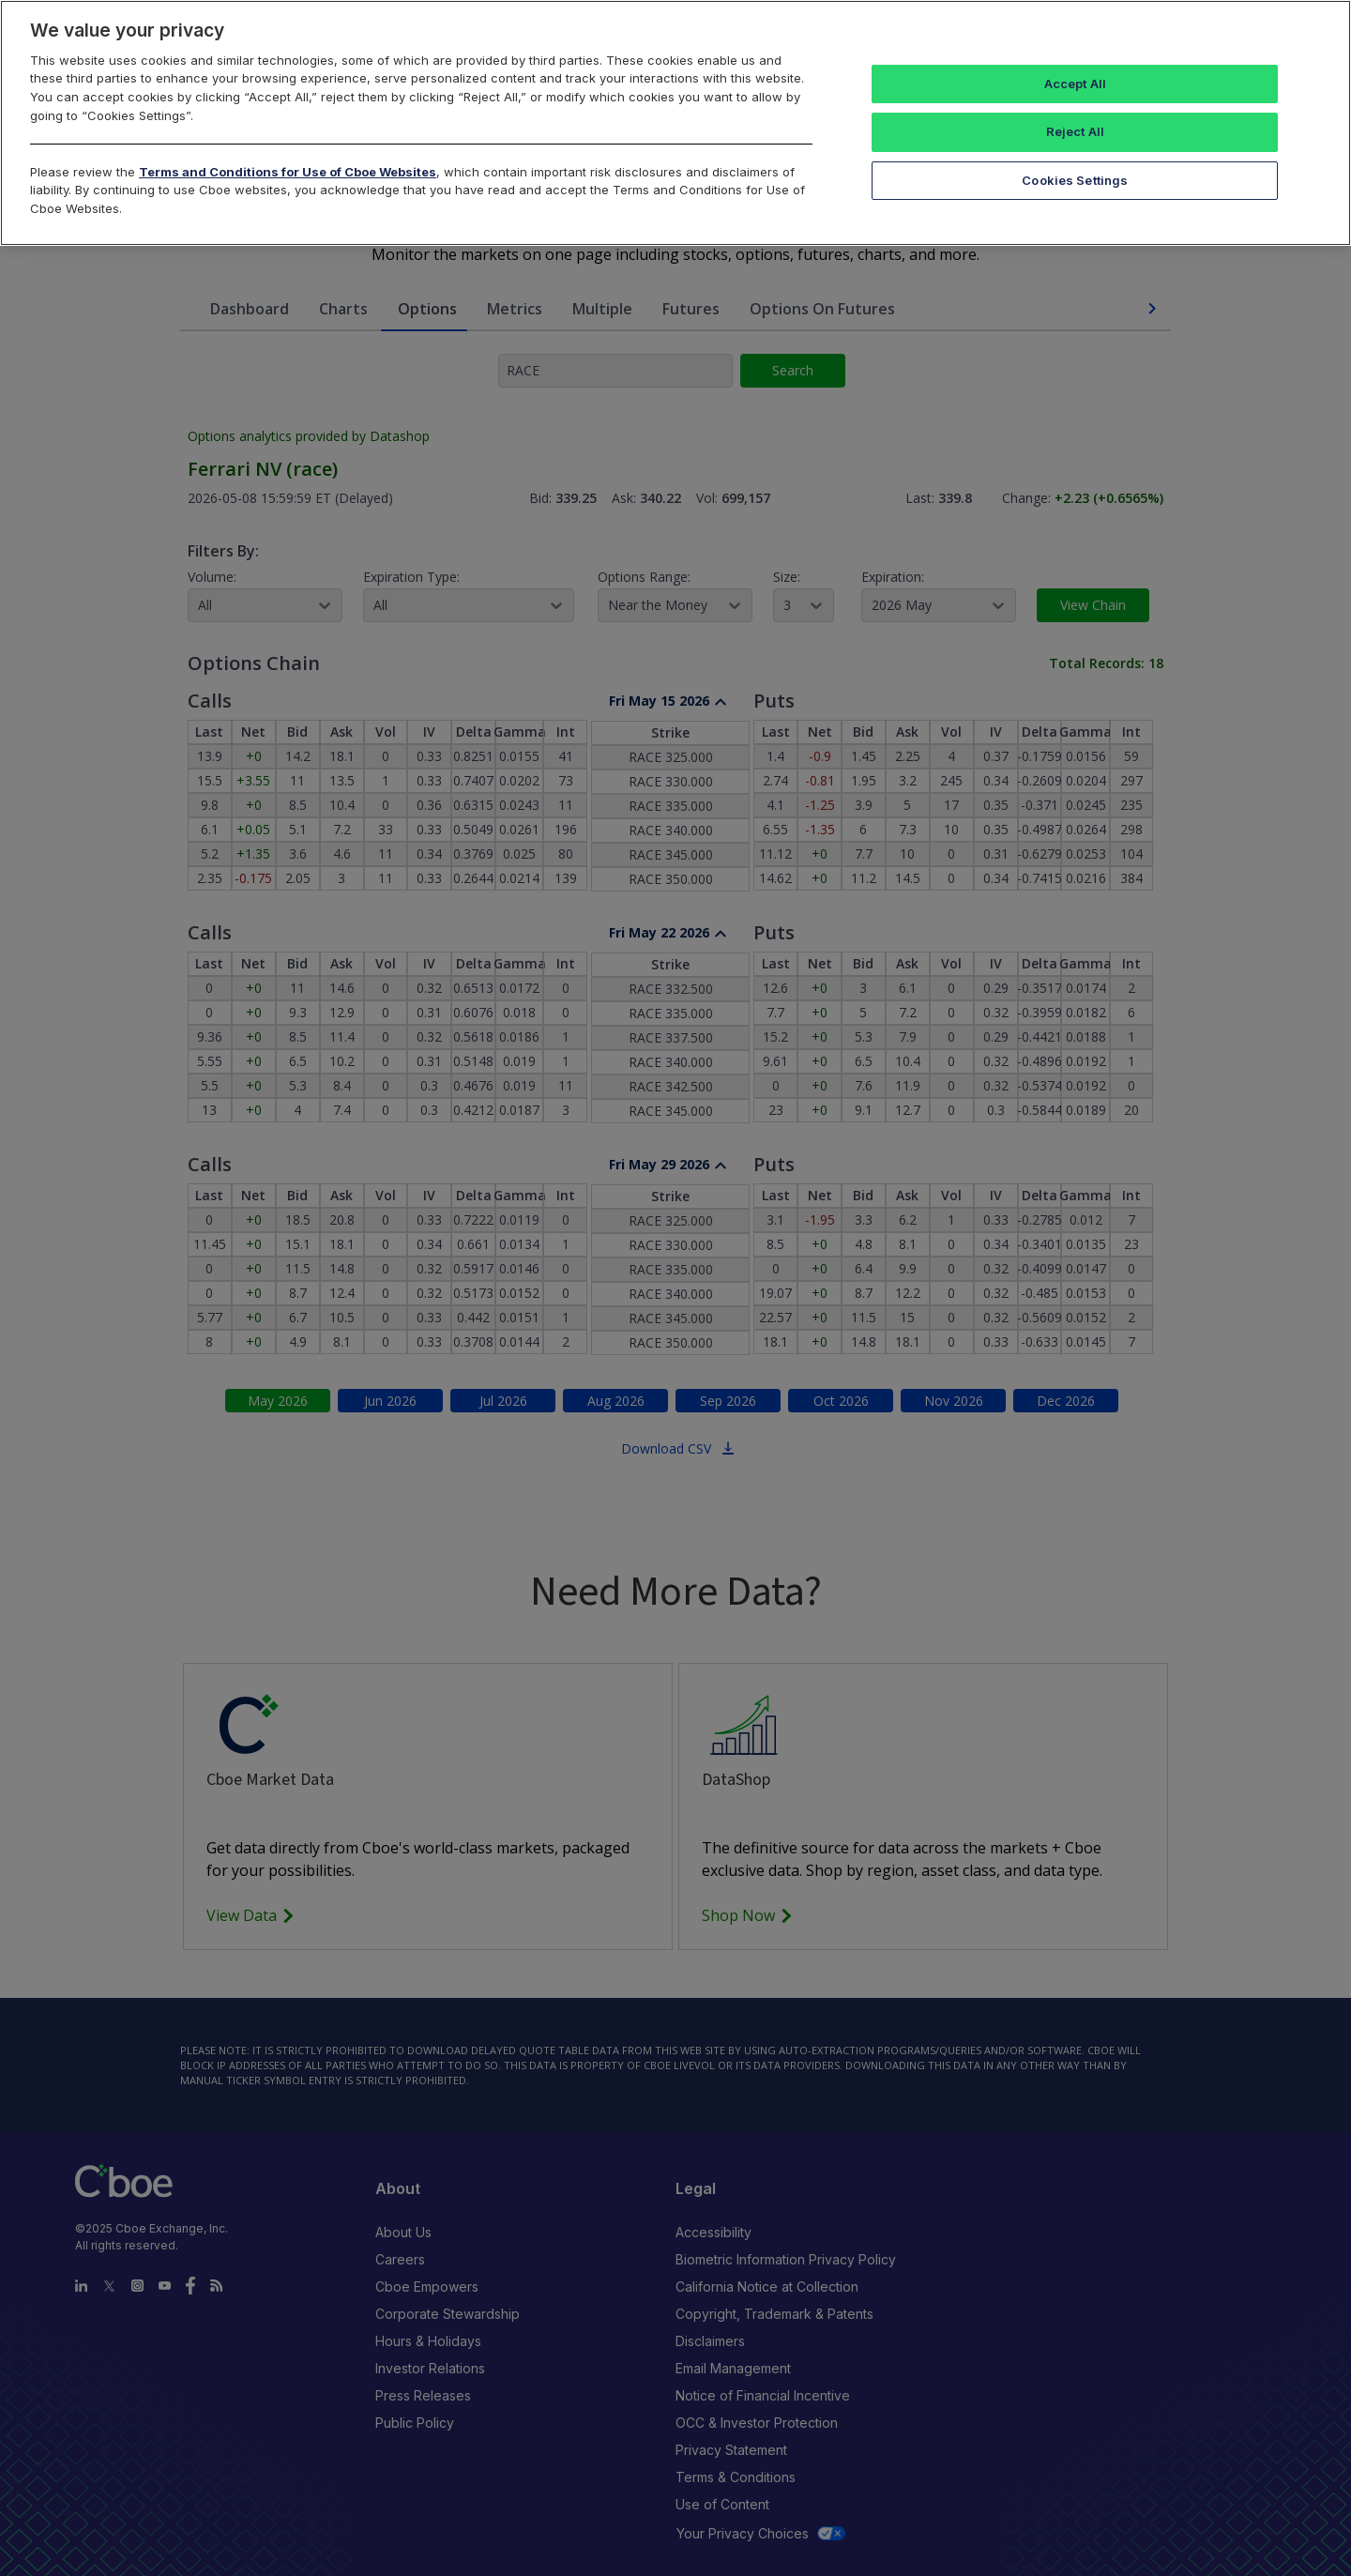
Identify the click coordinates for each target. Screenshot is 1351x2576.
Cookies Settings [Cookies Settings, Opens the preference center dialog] (1075, 180)
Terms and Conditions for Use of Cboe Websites (287, 171)
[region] (675, 123)
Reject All (1075, 131)
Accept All (1075, 83)
